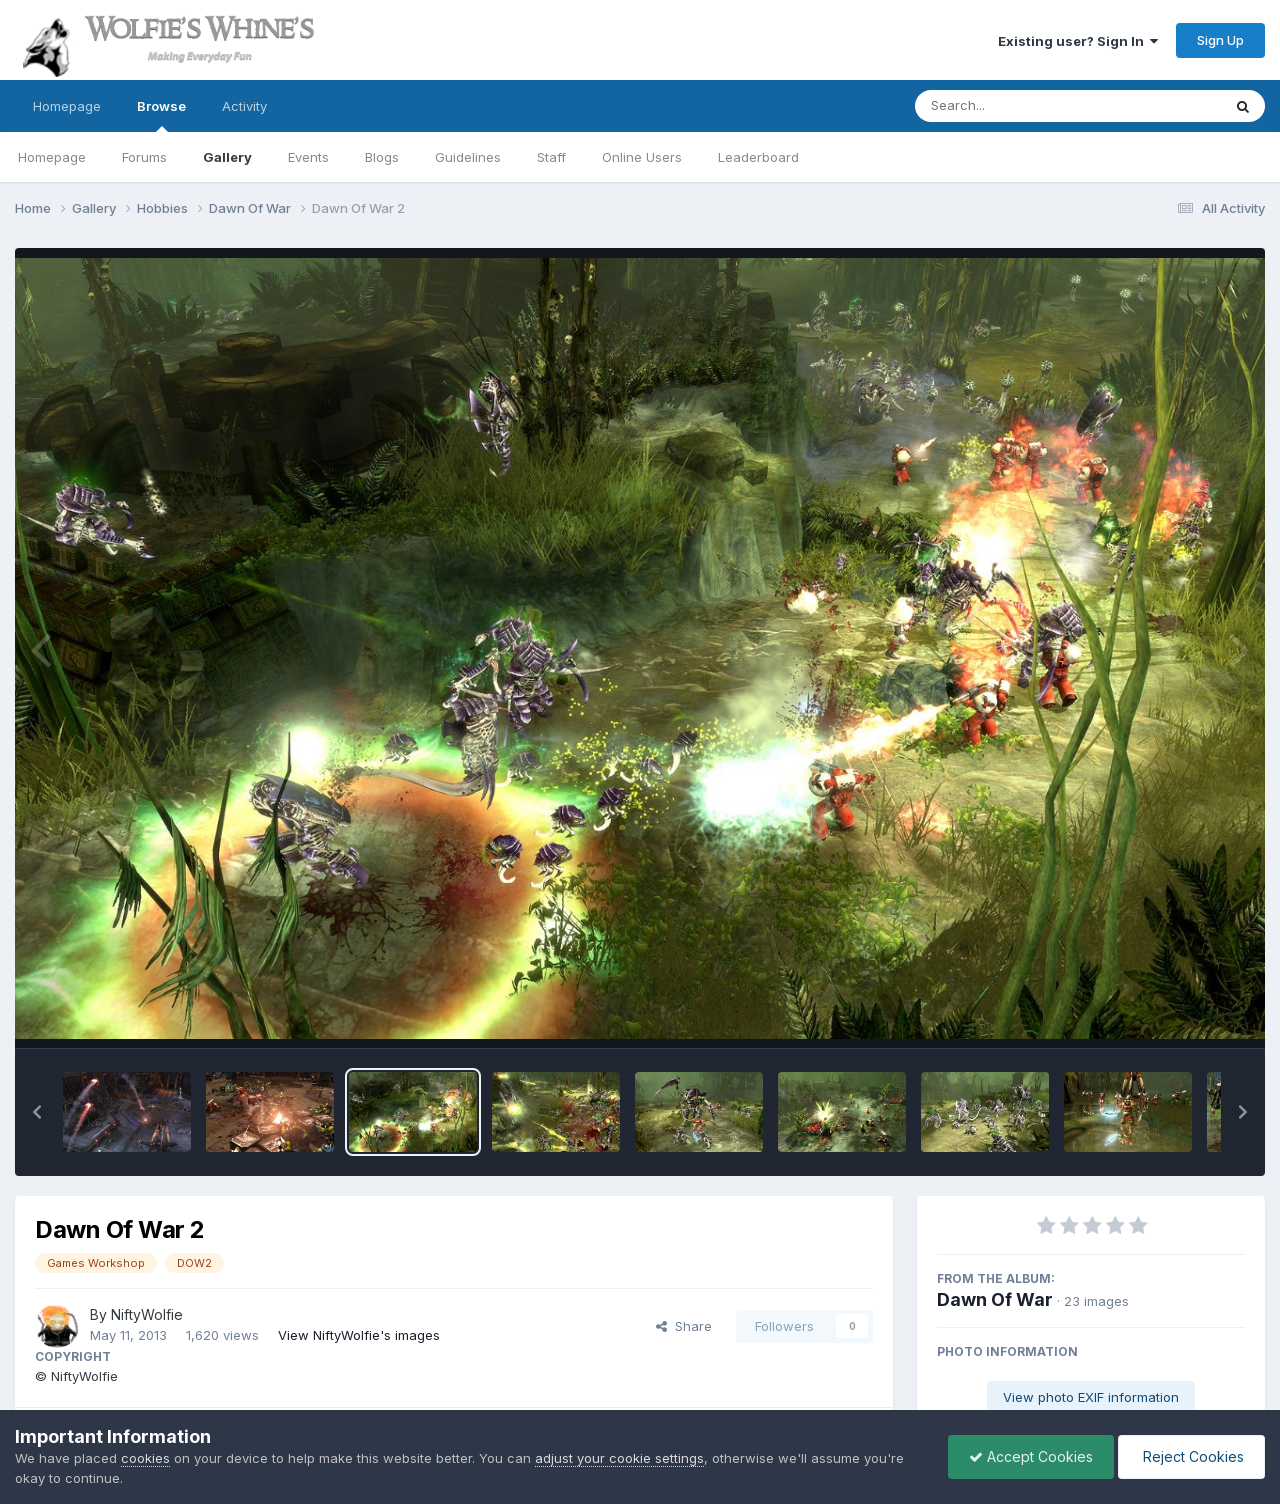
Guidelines (468, 157)
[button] (37, 1112)
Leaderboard (758, 157)
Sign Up (1220, 40)
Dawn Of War (995, 1299)
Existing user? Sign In (1078, 41)
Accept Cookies (1031, 1456)
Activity (244, 106)
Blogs (382, 157)
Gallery (227, 157)
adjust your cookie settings (619, 1458)
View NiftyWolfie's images (359, 1335)
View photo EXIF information (1091, 1397)
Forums (144, 157)
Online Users (642, 157)
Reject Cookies (1191, 1456)
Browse (161, 115)
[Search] (1013, 106)
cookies (145, 1458)
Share (684, 1326)
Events (308, 157)
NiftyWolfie (147, 1314)
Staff (551, 157)
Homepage (67, 106)
